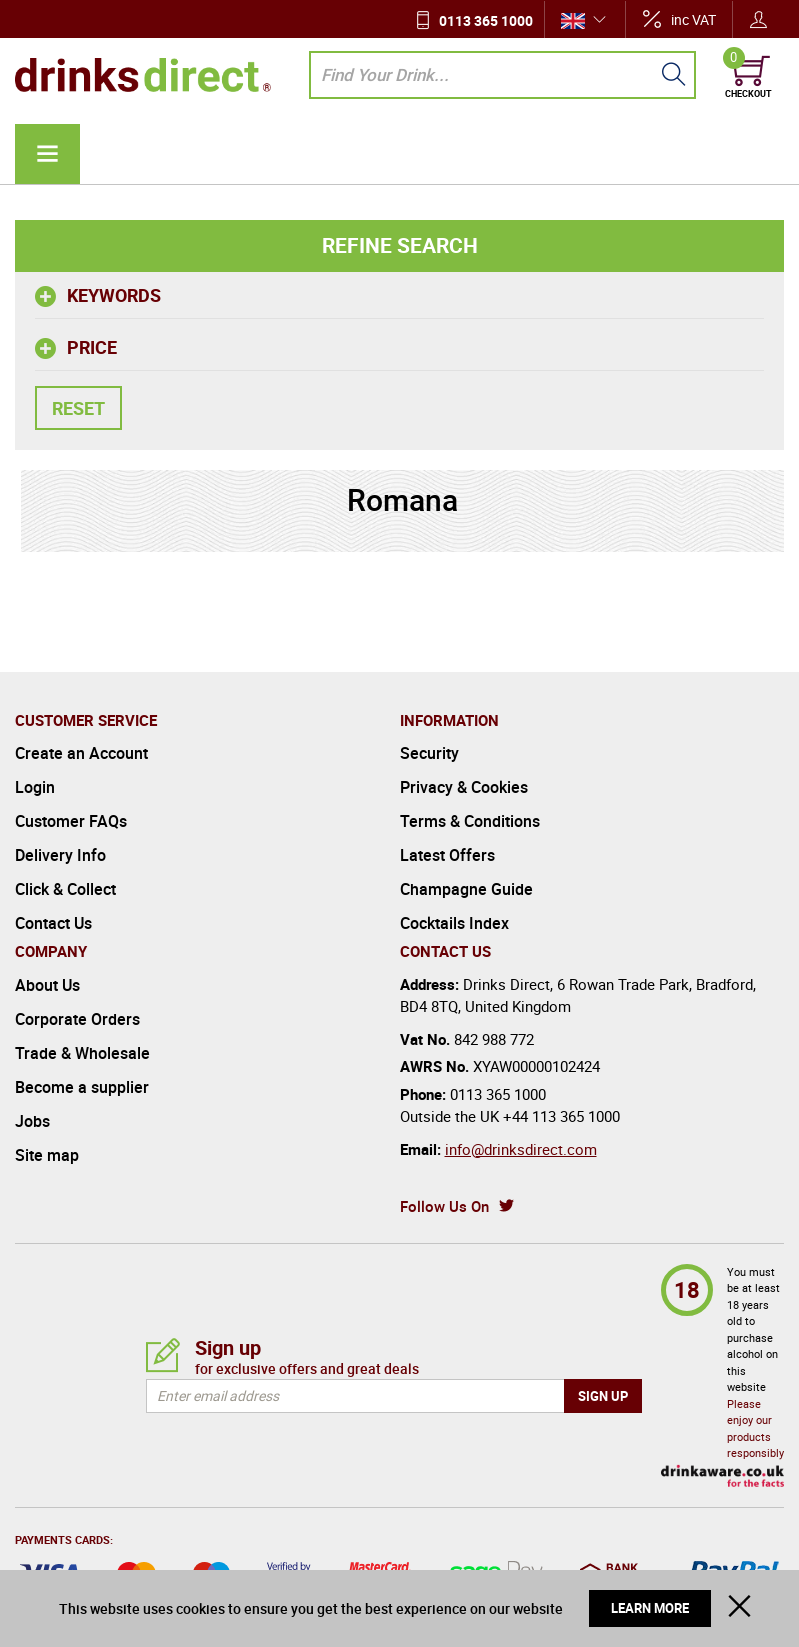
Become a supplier (82, 1087)
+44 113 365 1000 (561, 1116)
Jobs (32, 1121)
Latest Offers (447, 855)
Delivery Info (60, 855)
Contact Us (53, 923)
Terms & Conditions (470, 821)
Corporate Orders (77, 1019)
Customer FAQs (71, 821)
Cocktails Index (454, 923)
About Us (47, 985)
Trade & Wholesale (82, 1053)
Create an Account (81, 753)
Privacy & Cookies (464, 787)
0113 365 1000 (486, 20)
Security (429, 753)
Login (35, 787)
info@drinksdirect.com (521, 1149)
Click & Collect (65, 889)
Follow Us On (444, 1206)
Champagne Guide (466, 889)
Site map (47, 1155)
